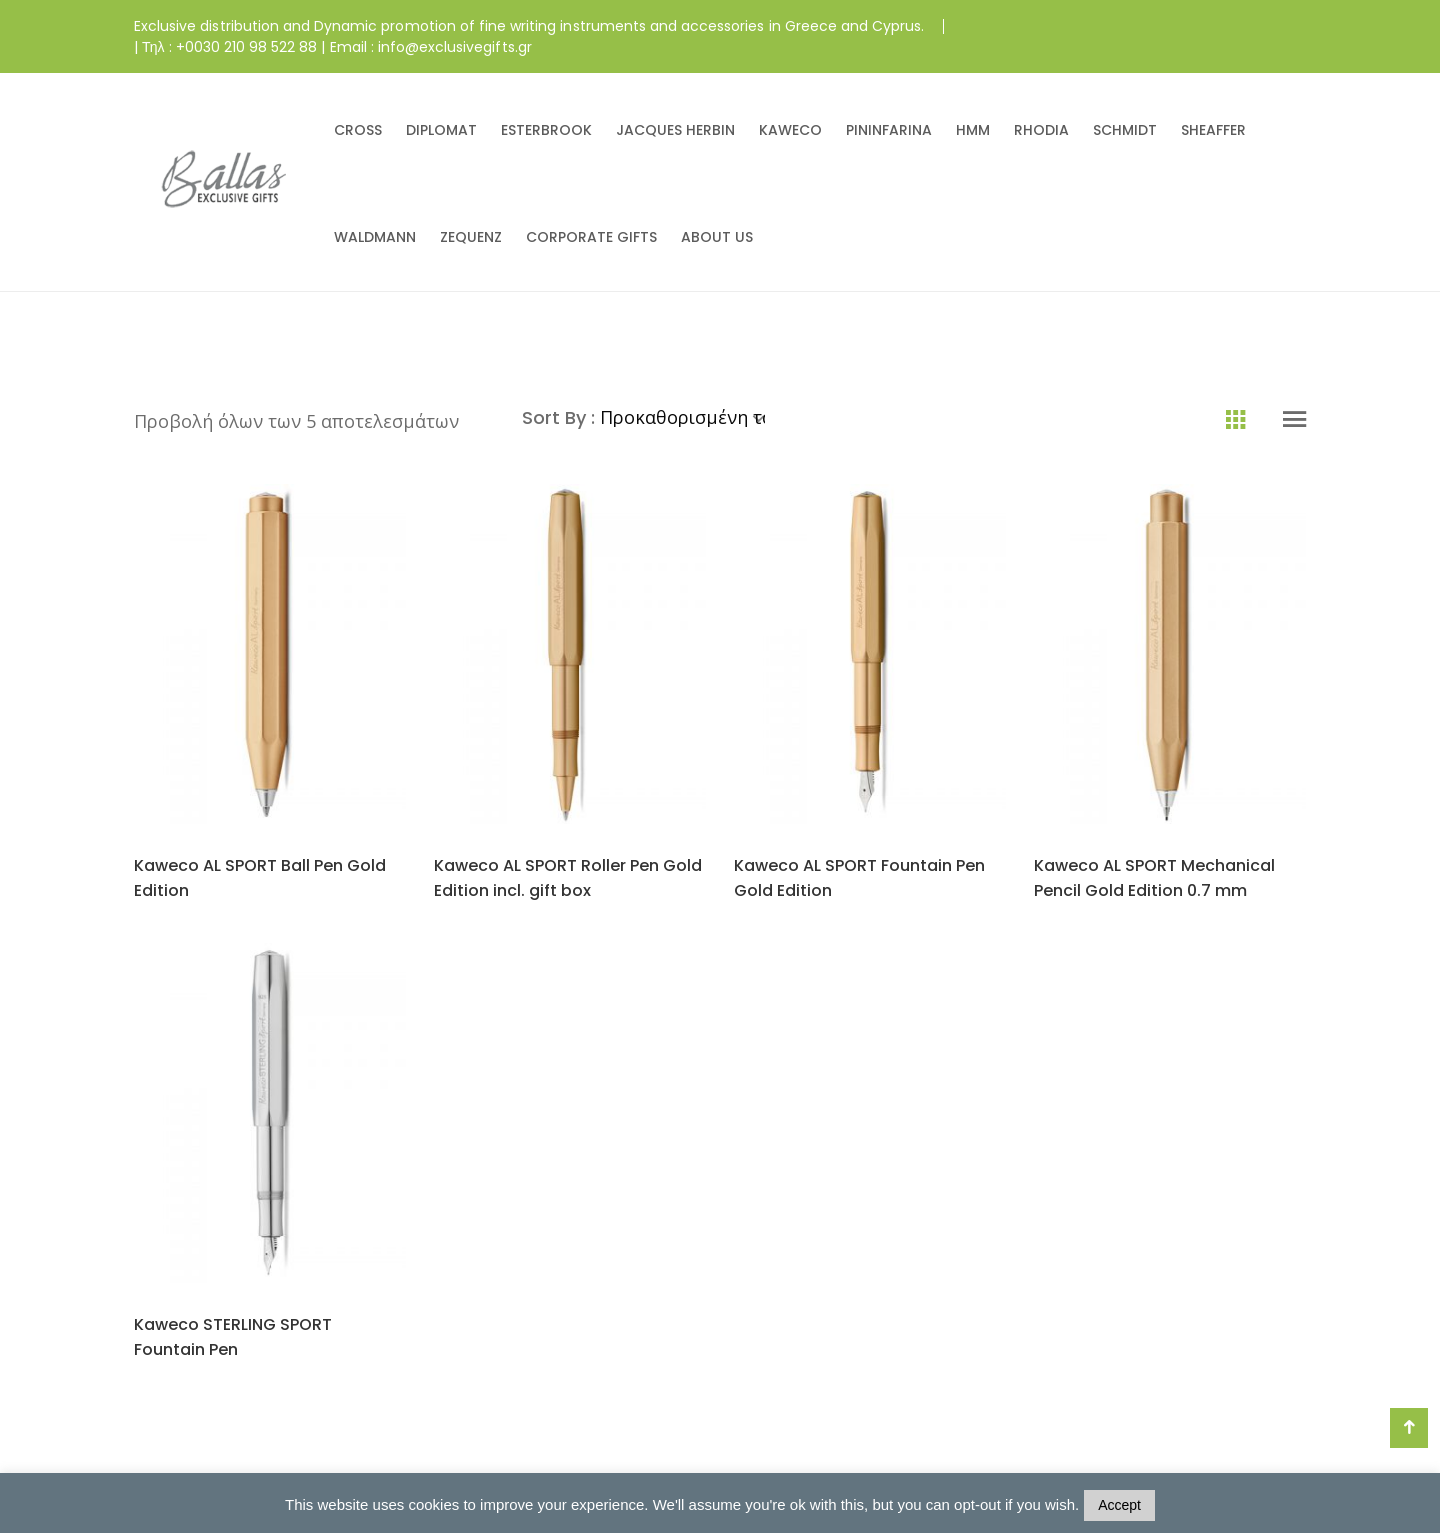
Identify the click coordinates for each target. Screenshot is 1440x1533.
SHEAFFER (1213, 130)
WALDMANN (375, 237)
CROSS (358, 130)
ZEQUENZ (471, 237)
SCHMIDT (1125, 130)
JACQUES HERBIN (675, 130)
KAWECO (790, 130)
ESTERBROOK (546, 130)
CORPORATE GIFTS (591, 237)
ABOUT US (717, 237)
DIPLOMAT (441, 130)
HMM (973, 130)
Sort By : (561, 417)
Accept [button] (1119, 1505)
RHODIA (1041, 130)
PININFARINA (889, 130)
